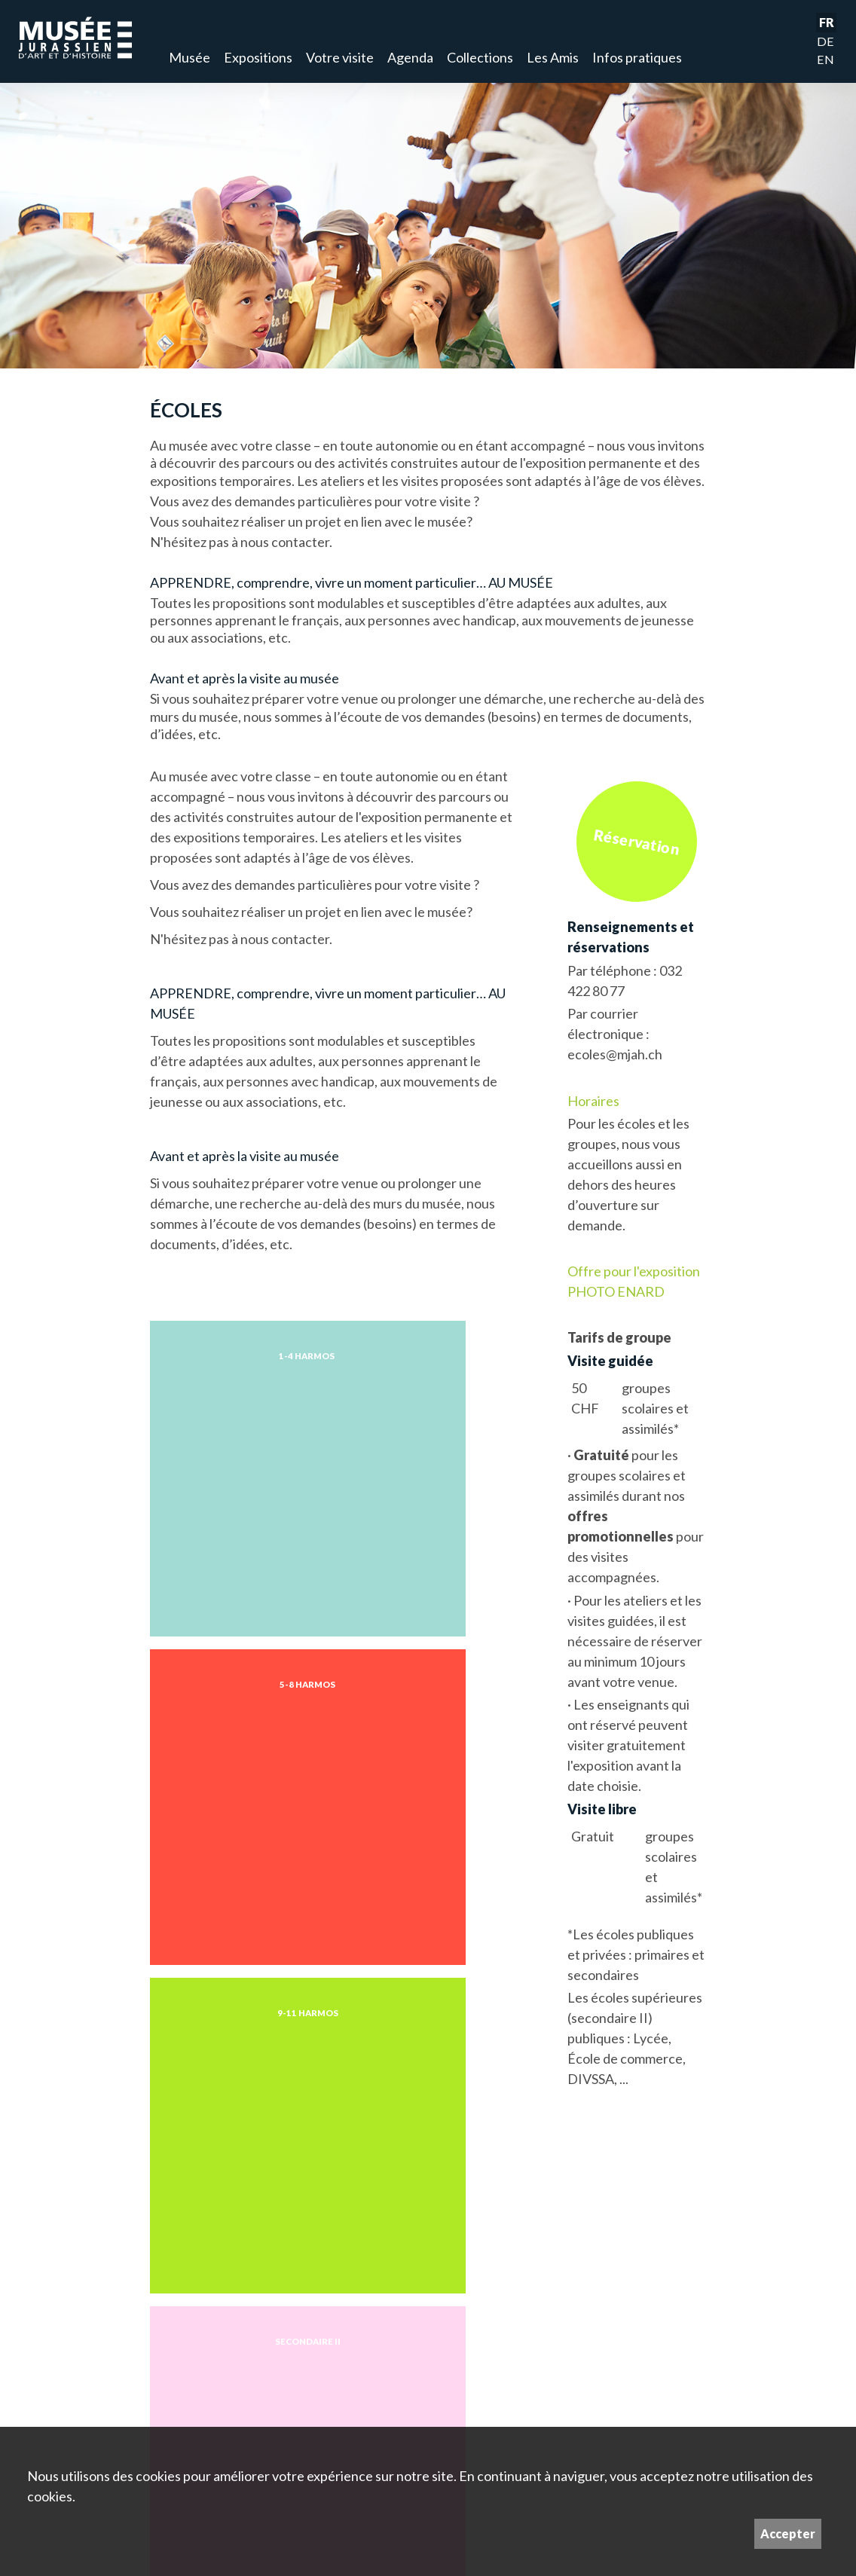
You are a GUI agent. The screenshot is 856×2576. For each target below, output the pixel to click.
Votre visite (340, 57)
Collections (480, 57)
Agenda (410, 57)
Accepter (787, 2533)
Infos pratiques (637, 57)
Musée (189, 57)
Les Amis (553, 57)
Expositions (258, 57)
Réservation (636, 841)
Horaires (593, 1100)
